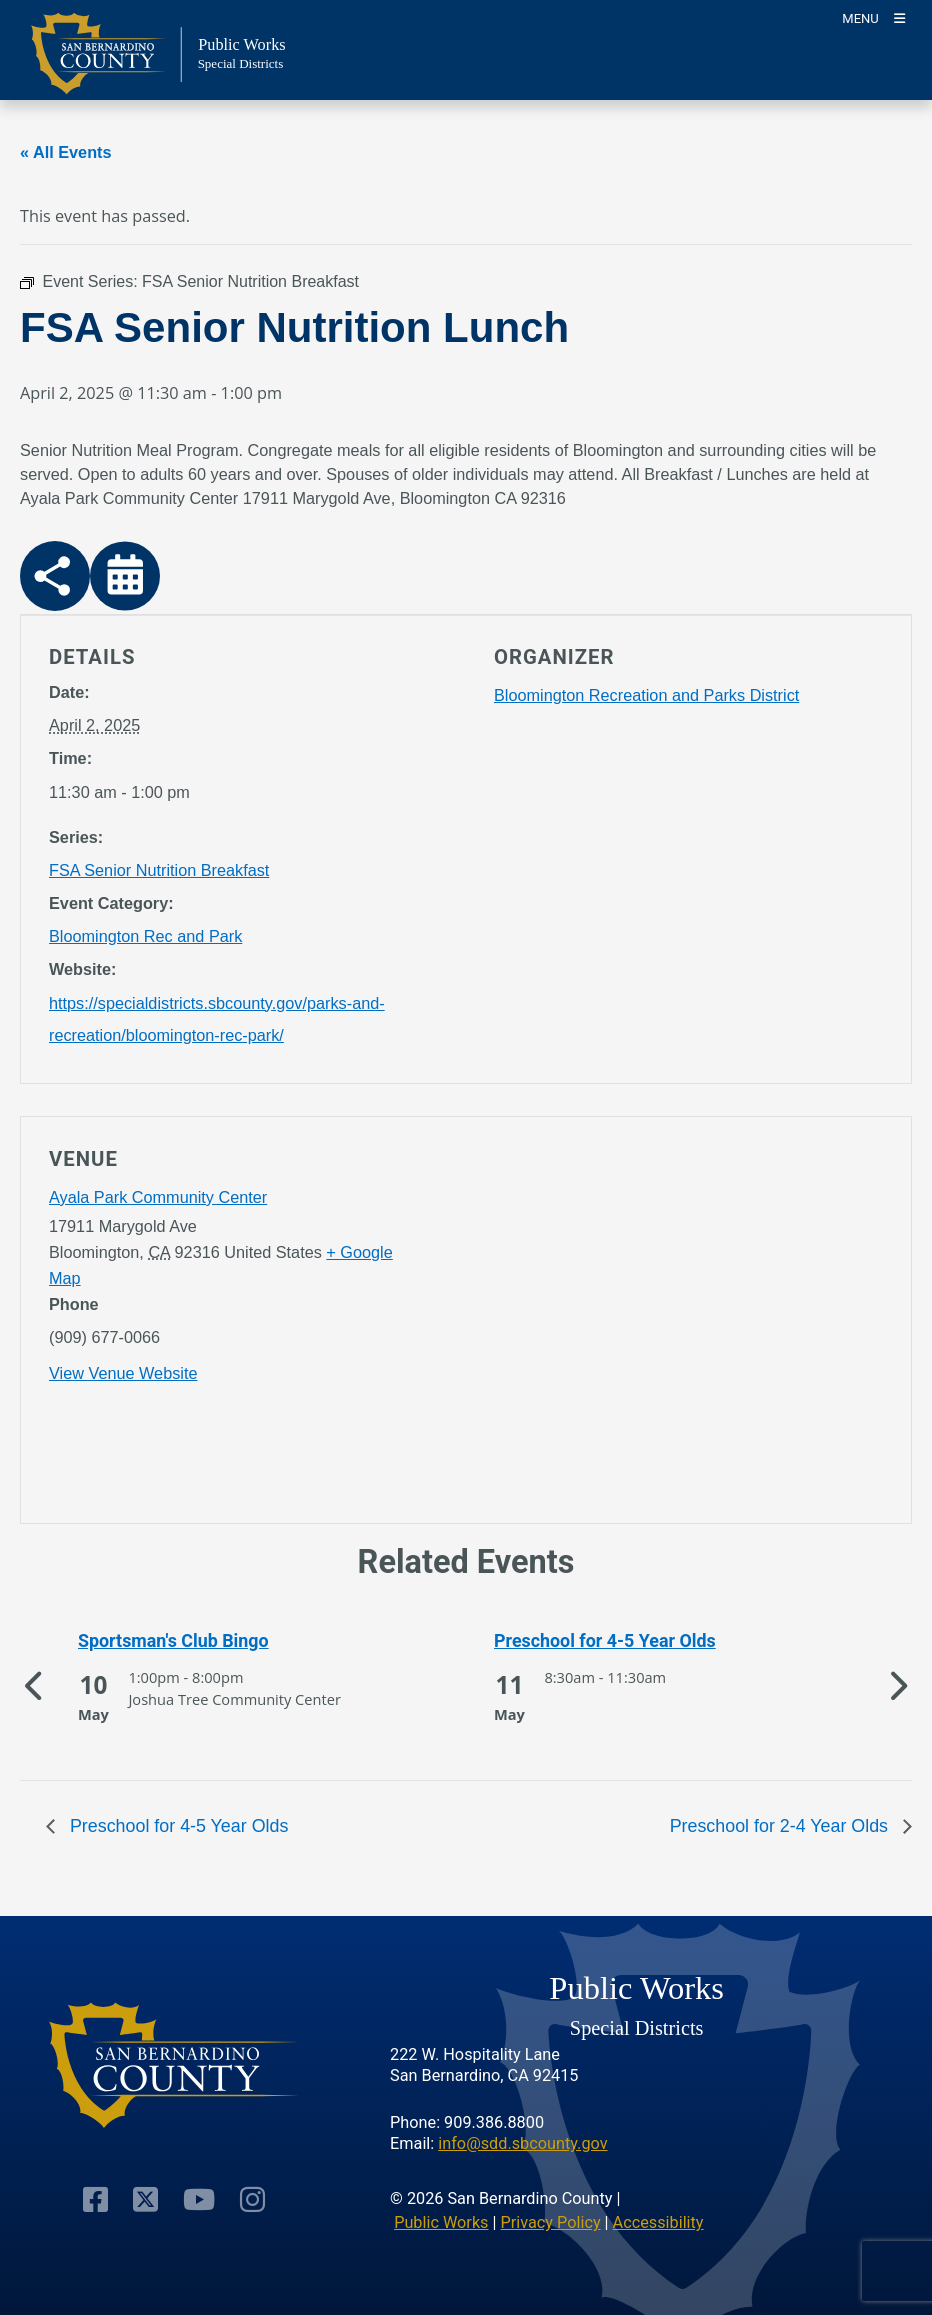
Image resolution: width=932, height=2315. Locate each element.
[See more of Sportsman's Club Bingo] (228, 1641)
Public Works (441, 2222)
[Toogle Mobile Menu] (873, 17)
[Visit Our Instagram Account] (252, 2198)
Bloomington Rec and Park (145, 936)
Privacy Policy (551, 2222)
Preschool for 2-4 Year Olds (781, 1826)
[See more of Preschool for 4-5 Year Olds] (644, 1641)
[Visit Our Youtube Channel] (199, 2198)
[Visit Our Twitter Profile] (145, 2198)
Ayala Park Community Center (158, 1197)
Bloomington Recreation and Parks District (646, 695)
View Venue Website (123, 1373)
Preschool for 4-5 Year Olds (176, 1826)
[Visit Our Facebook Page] (95, 2198)
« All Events (66, 152)
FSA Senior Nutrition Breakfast (159, 870)
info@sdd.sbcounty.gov (522, 2143)
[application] (688, 1324)
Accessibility (658, 2222)
